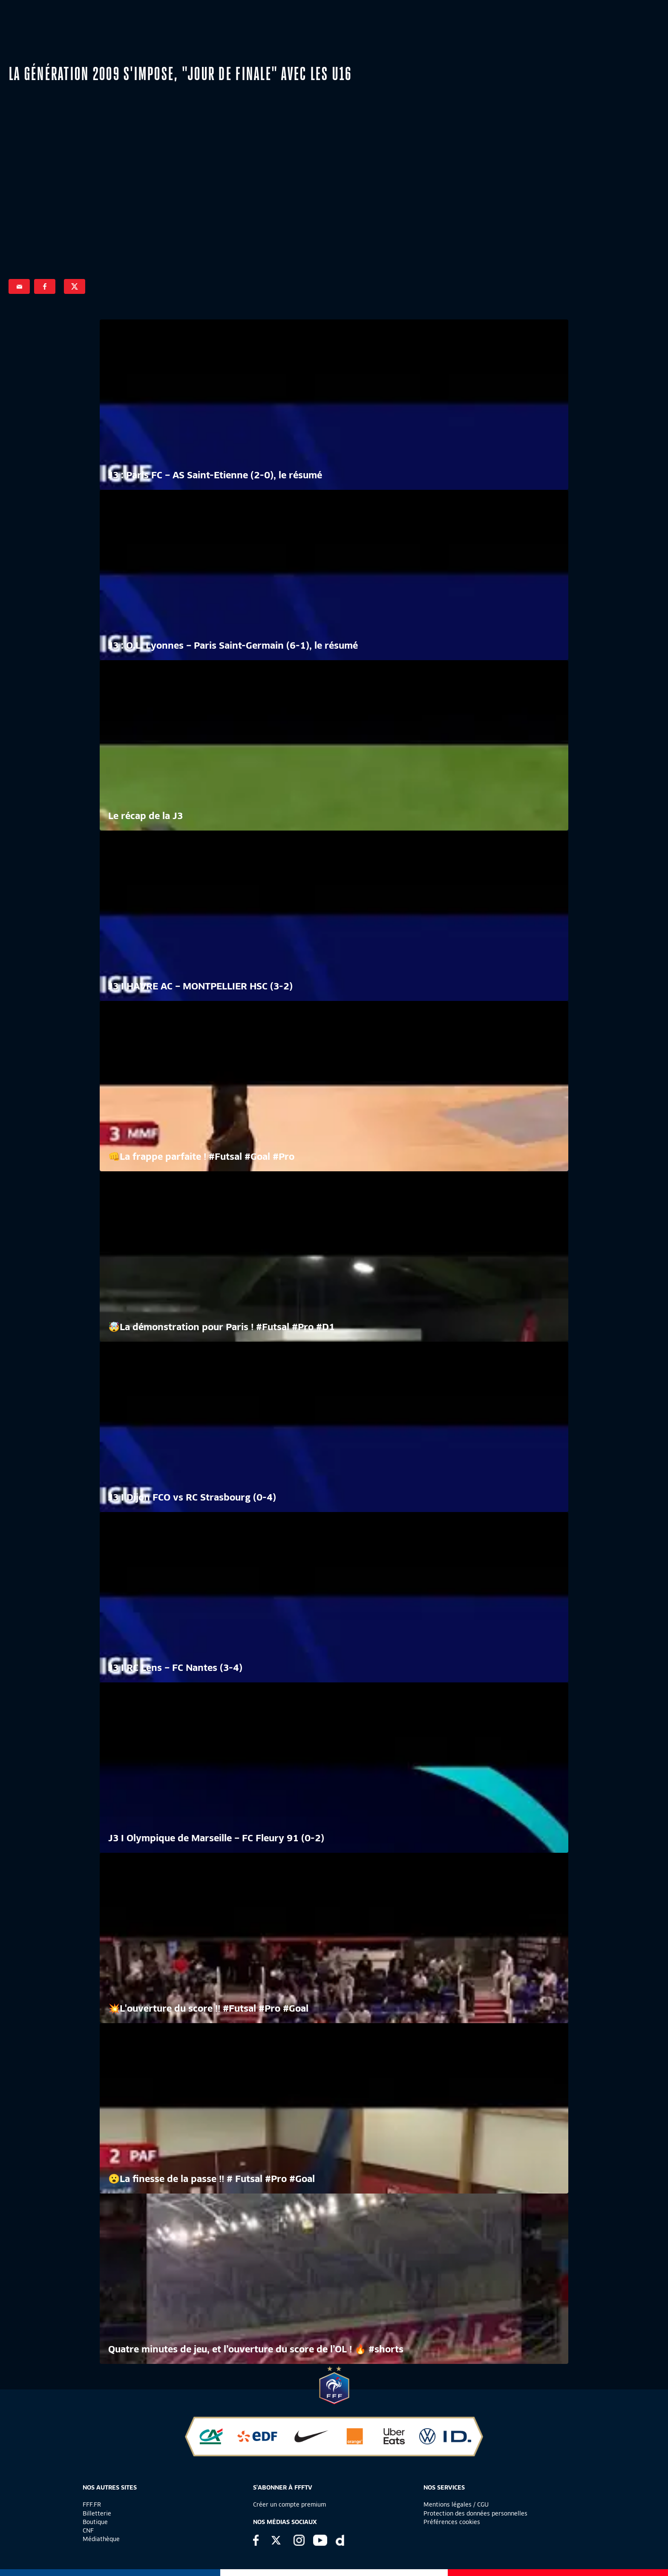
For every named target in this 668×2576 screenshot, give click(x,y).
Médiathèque (101, 2539)
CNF (88, 2530)
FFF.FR (92, 2504)
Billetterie (97, 2513)
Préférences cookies (451, 2521)
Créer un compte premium (289, 2504)
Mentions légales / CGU (456, 2504)
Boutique (95, 2521)
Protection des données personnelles (475, 2513)
